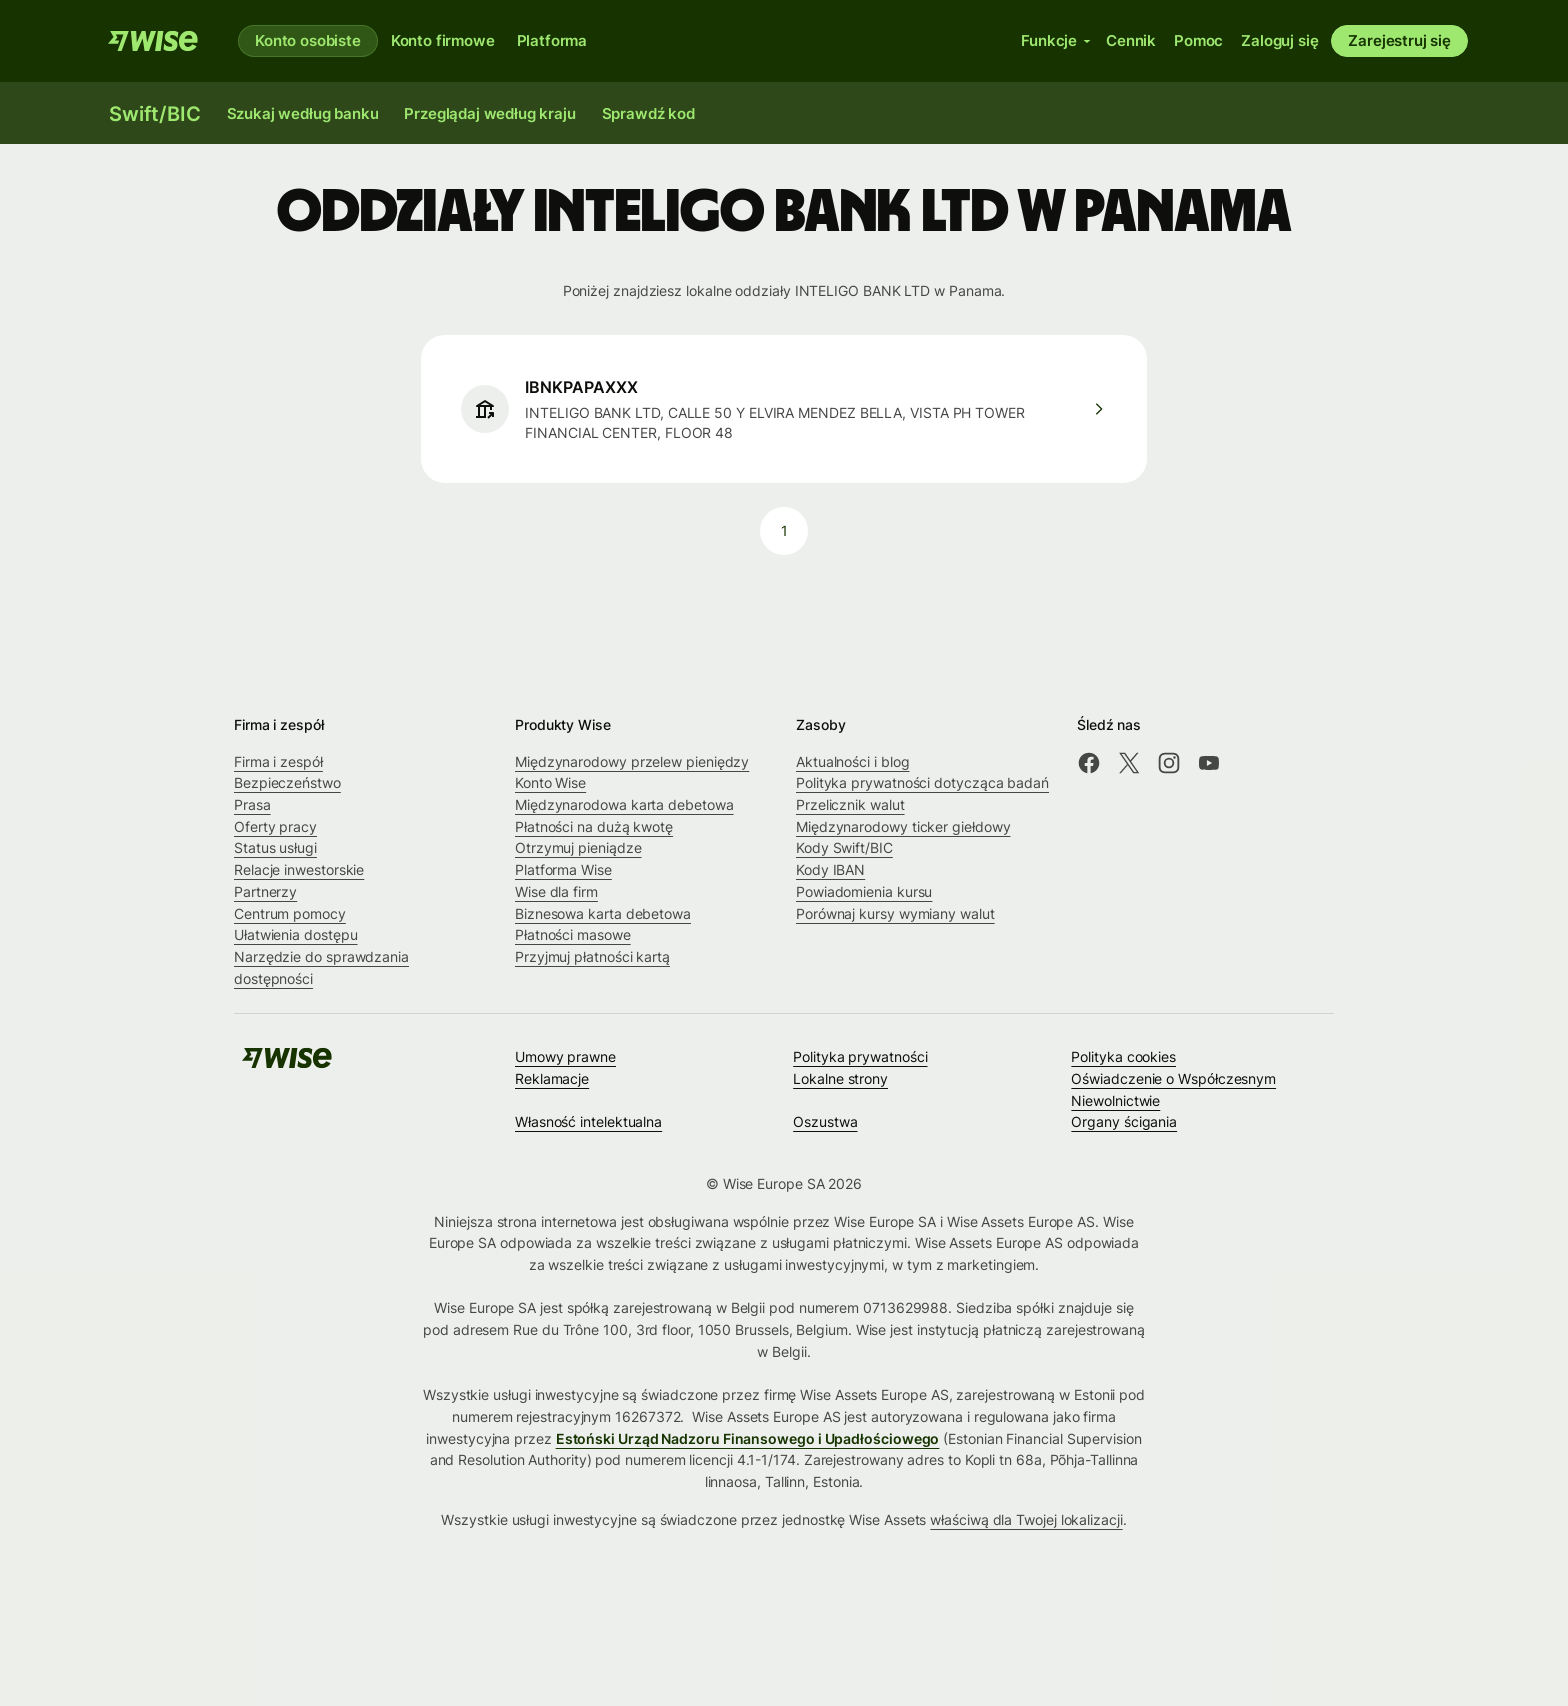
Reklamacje (552, 1078)
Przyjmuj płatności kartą (592, 956)
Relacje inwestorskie (299, 869)
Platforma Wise (563, 869)
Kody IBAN (830, 869)
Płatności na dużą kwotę (594, 826)
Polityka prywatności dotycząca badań (922, 782)
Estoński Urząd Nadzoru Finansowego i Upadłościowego (748, 1438)
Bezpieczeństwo (287, 782)
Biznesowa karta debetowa (603, 913)
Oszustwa (825, 1121)
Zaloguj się (1279, 40)
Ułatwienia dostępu (296, 934)
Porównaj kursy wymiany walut (895, 913)
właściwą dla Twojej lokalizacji (1026, 1519)
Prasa (252, 804)
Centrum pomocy (290, 913)
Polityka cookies (1123, 1056)
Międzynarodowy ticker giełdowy (903, 826)
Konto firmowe (443, 40)
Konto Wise (550, 782)
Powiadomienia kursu (864, 891)
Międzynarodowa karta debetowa (624, 804)
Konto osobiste (308, 40)
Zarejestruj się (1399, 40)
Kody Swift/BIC (844, 847)
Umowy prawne (565, 1056)
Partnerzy (265, 891)
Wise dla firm (556, 891)
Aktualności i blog (853, 761)
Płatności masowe (573, 934)
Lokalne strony (840, 1078)
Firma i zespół (278, 761)
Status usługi (275, 847)
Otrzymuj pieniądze (578, 847)
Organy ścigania (1124, 1121)
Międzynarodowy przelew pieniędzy (632, 761)
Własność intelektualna (588, 1121)
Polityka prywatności (860, 1056)
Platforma (552, 40)
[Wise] (153, 41)
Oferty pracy (275, 826)
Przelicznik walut (850, 804)
